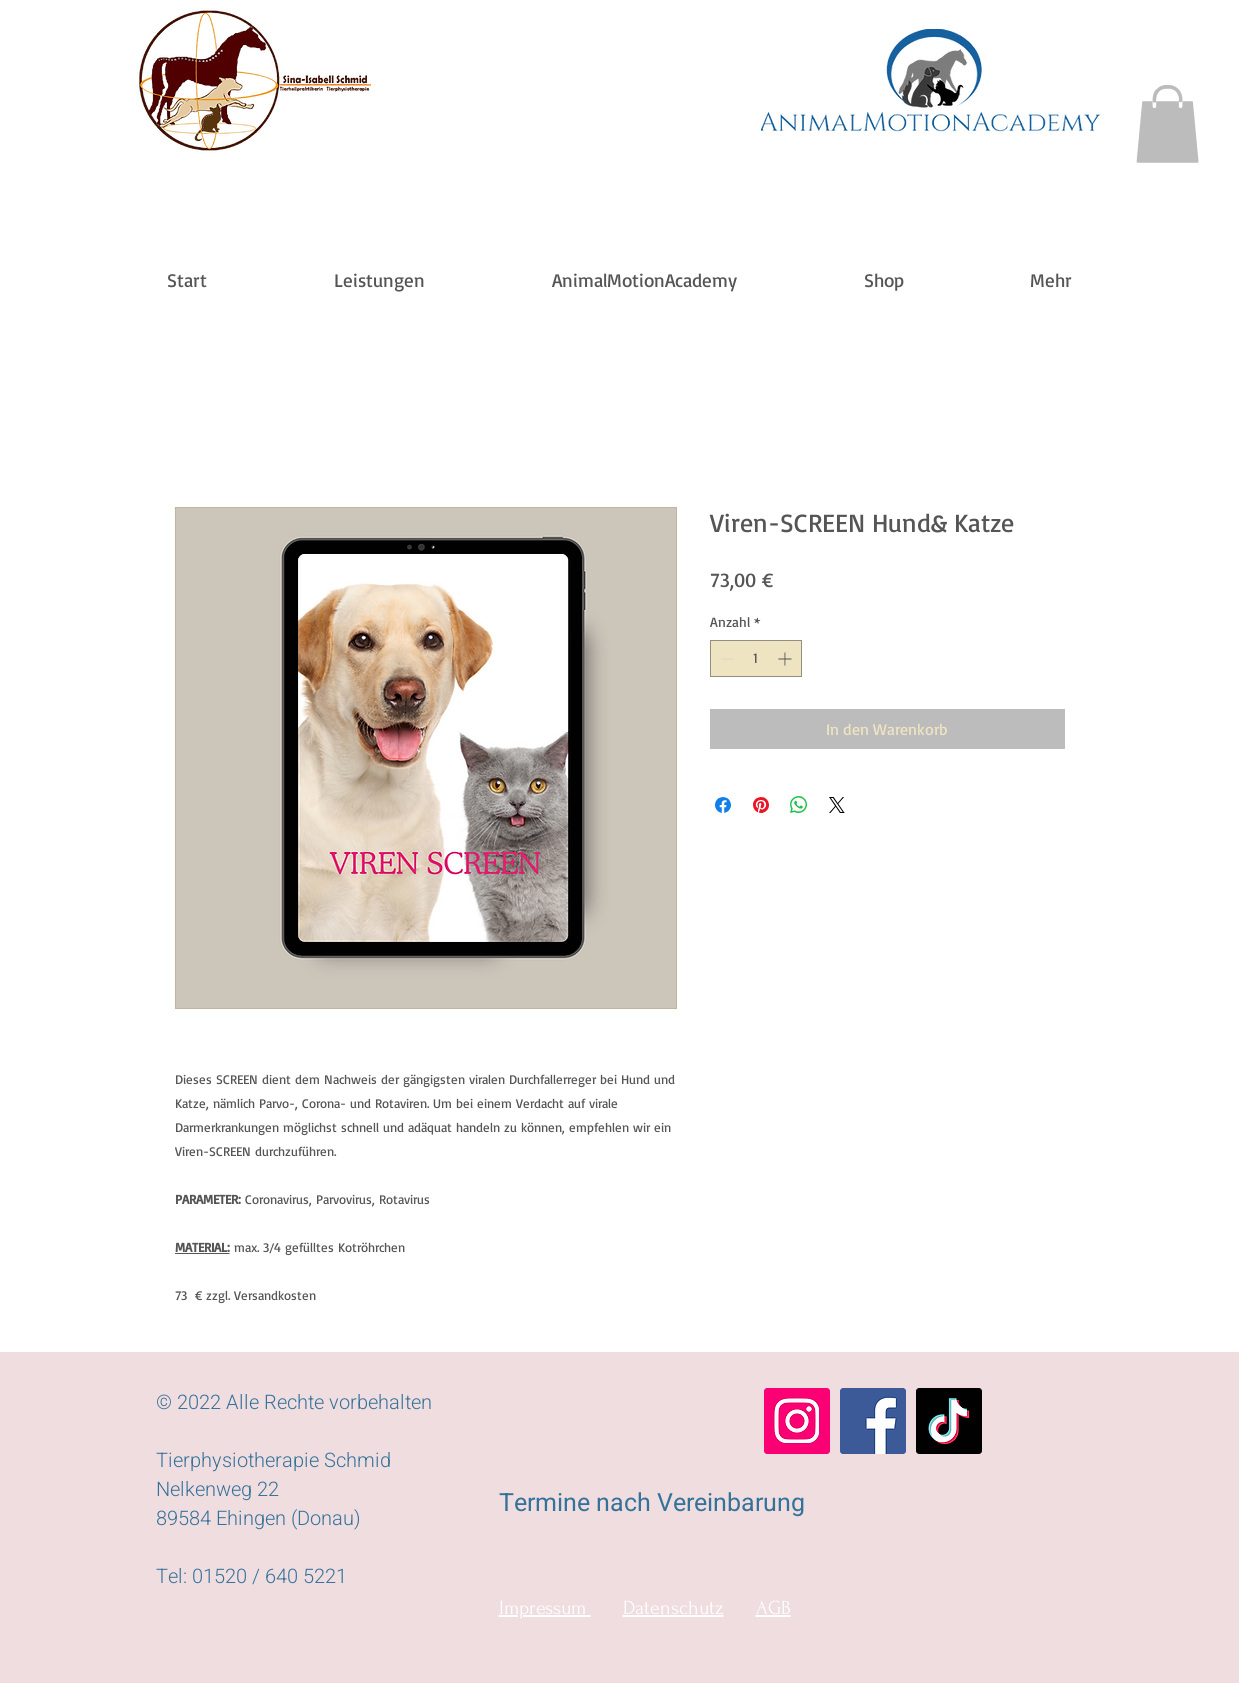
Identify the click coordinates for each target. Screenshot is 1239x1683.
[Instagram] (797, 1421)
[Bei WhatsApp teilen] (799, 805)
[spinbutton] (756, 658)
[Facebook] (873, 1421)
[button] (1167, 124)
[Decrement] (725, 658)
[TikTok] (949, 1421)
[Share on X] (837, 805)
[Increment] (786, 658)
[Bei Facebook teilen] (723, 805)
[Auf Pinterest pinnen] (761, 805)
